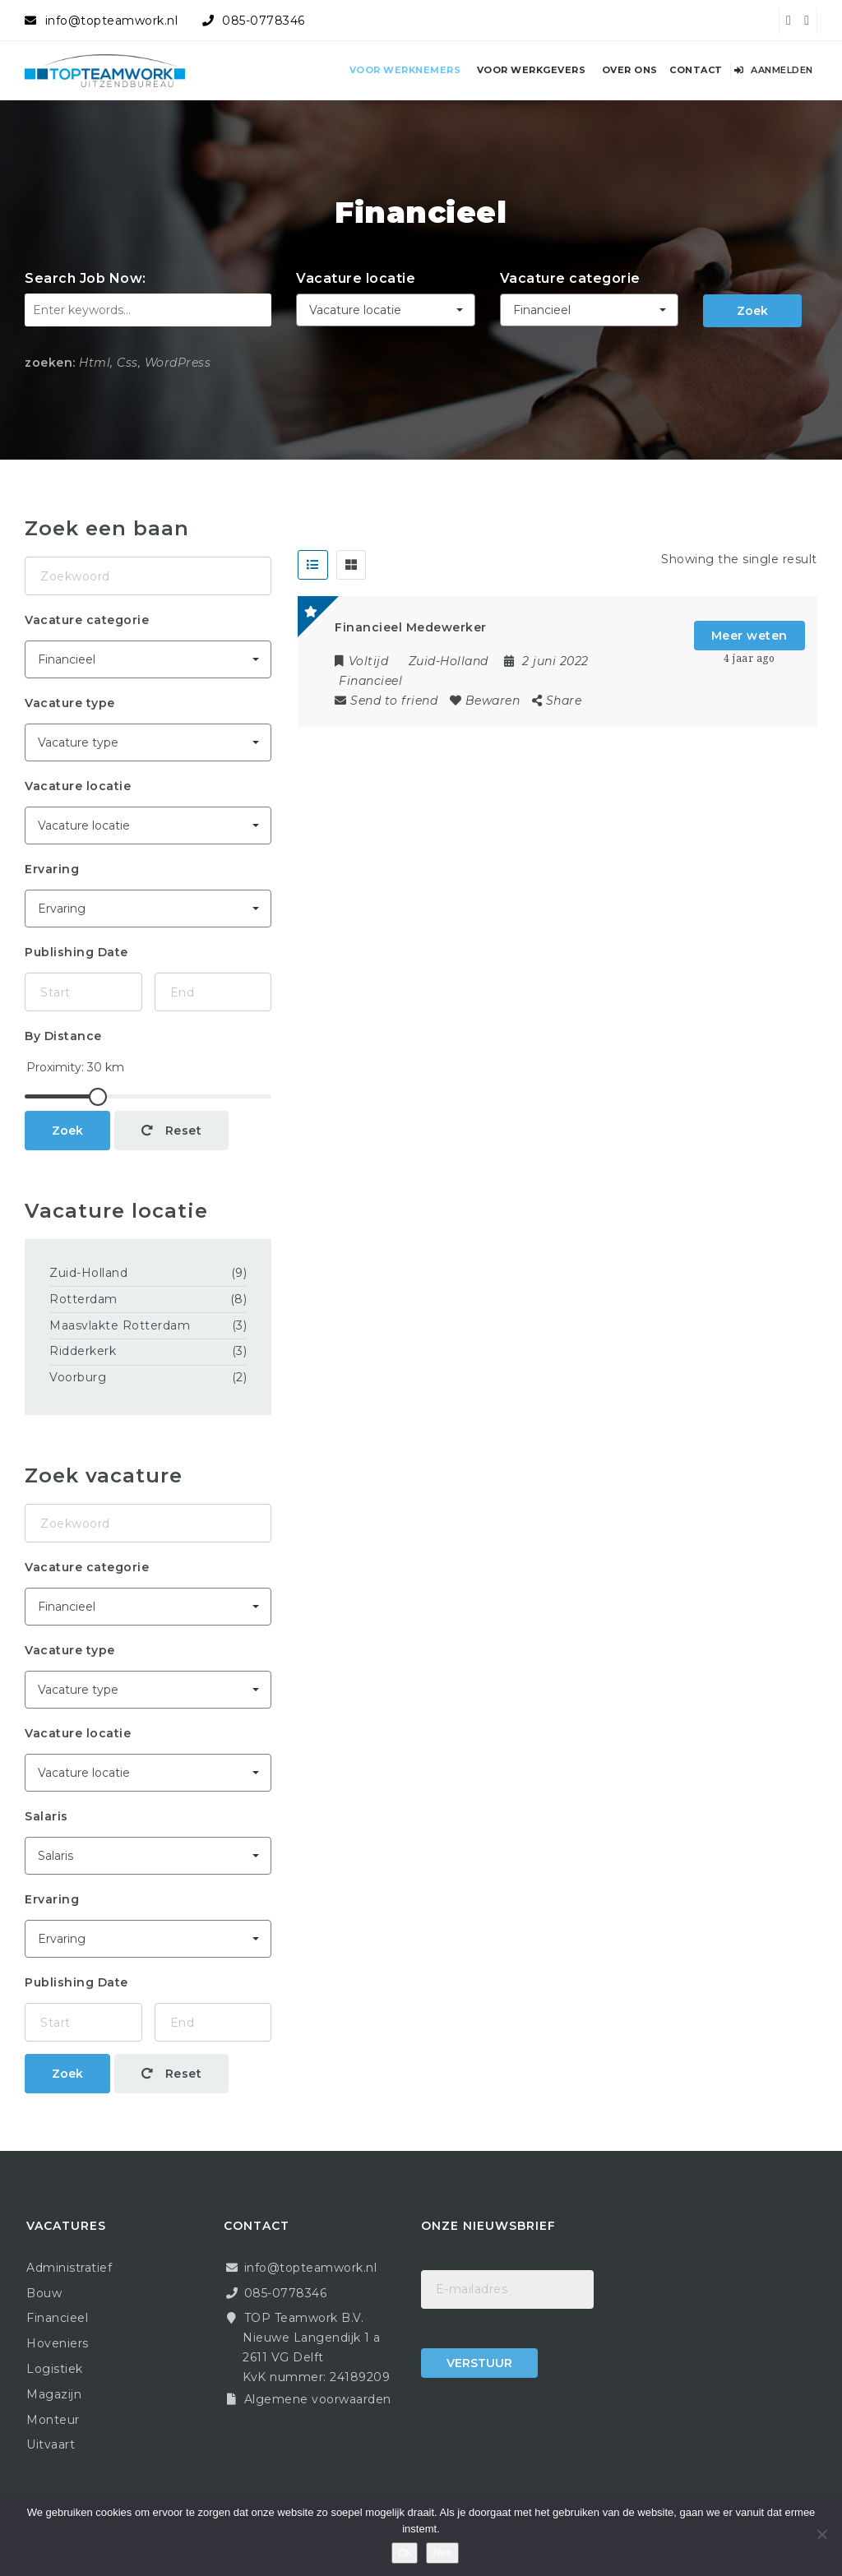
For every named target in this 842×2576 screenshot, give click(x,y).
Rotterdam (83, 1299)
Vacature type (70, 703)
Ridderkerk (82, 1350)
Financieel (370, 680)
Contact (696, 70)
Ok (405, 2552)
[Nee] (821, 2534)
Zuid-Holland (88, 1272)
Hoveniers (57, 2343)
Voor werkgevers (531, 70)
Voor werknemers (405, 70)
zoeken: (50, 362)
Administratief (69, 2267)
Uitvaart (50, 2444)
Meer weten (749, 635)
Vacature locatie (355, 278)
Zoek (752, 310)
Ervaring (52, 869)
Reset (171, 1130)
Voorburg (77, 1377)
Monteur (53, 2419)
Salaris (46, 1816)
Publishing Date (76, 952)
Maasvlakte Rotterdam (119, 1325)
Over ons (630, 70)
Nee (442, 2552)
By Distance (63, 1036)
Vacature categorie (570, 278)
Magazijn (53, 2394)
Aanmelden (773, 70)
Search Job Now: (85, 278)
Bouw (44, 2293)
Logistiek (54, 2368)
